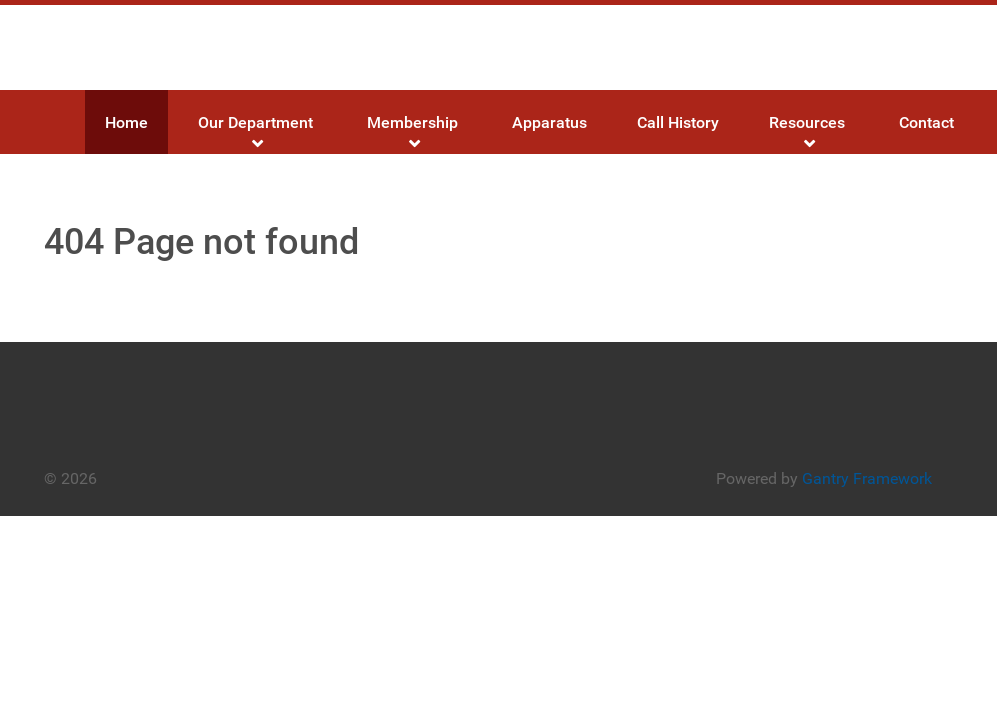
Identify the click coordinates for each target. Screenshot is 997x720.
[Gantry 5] (163, 47)
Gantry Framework (867, 478)
